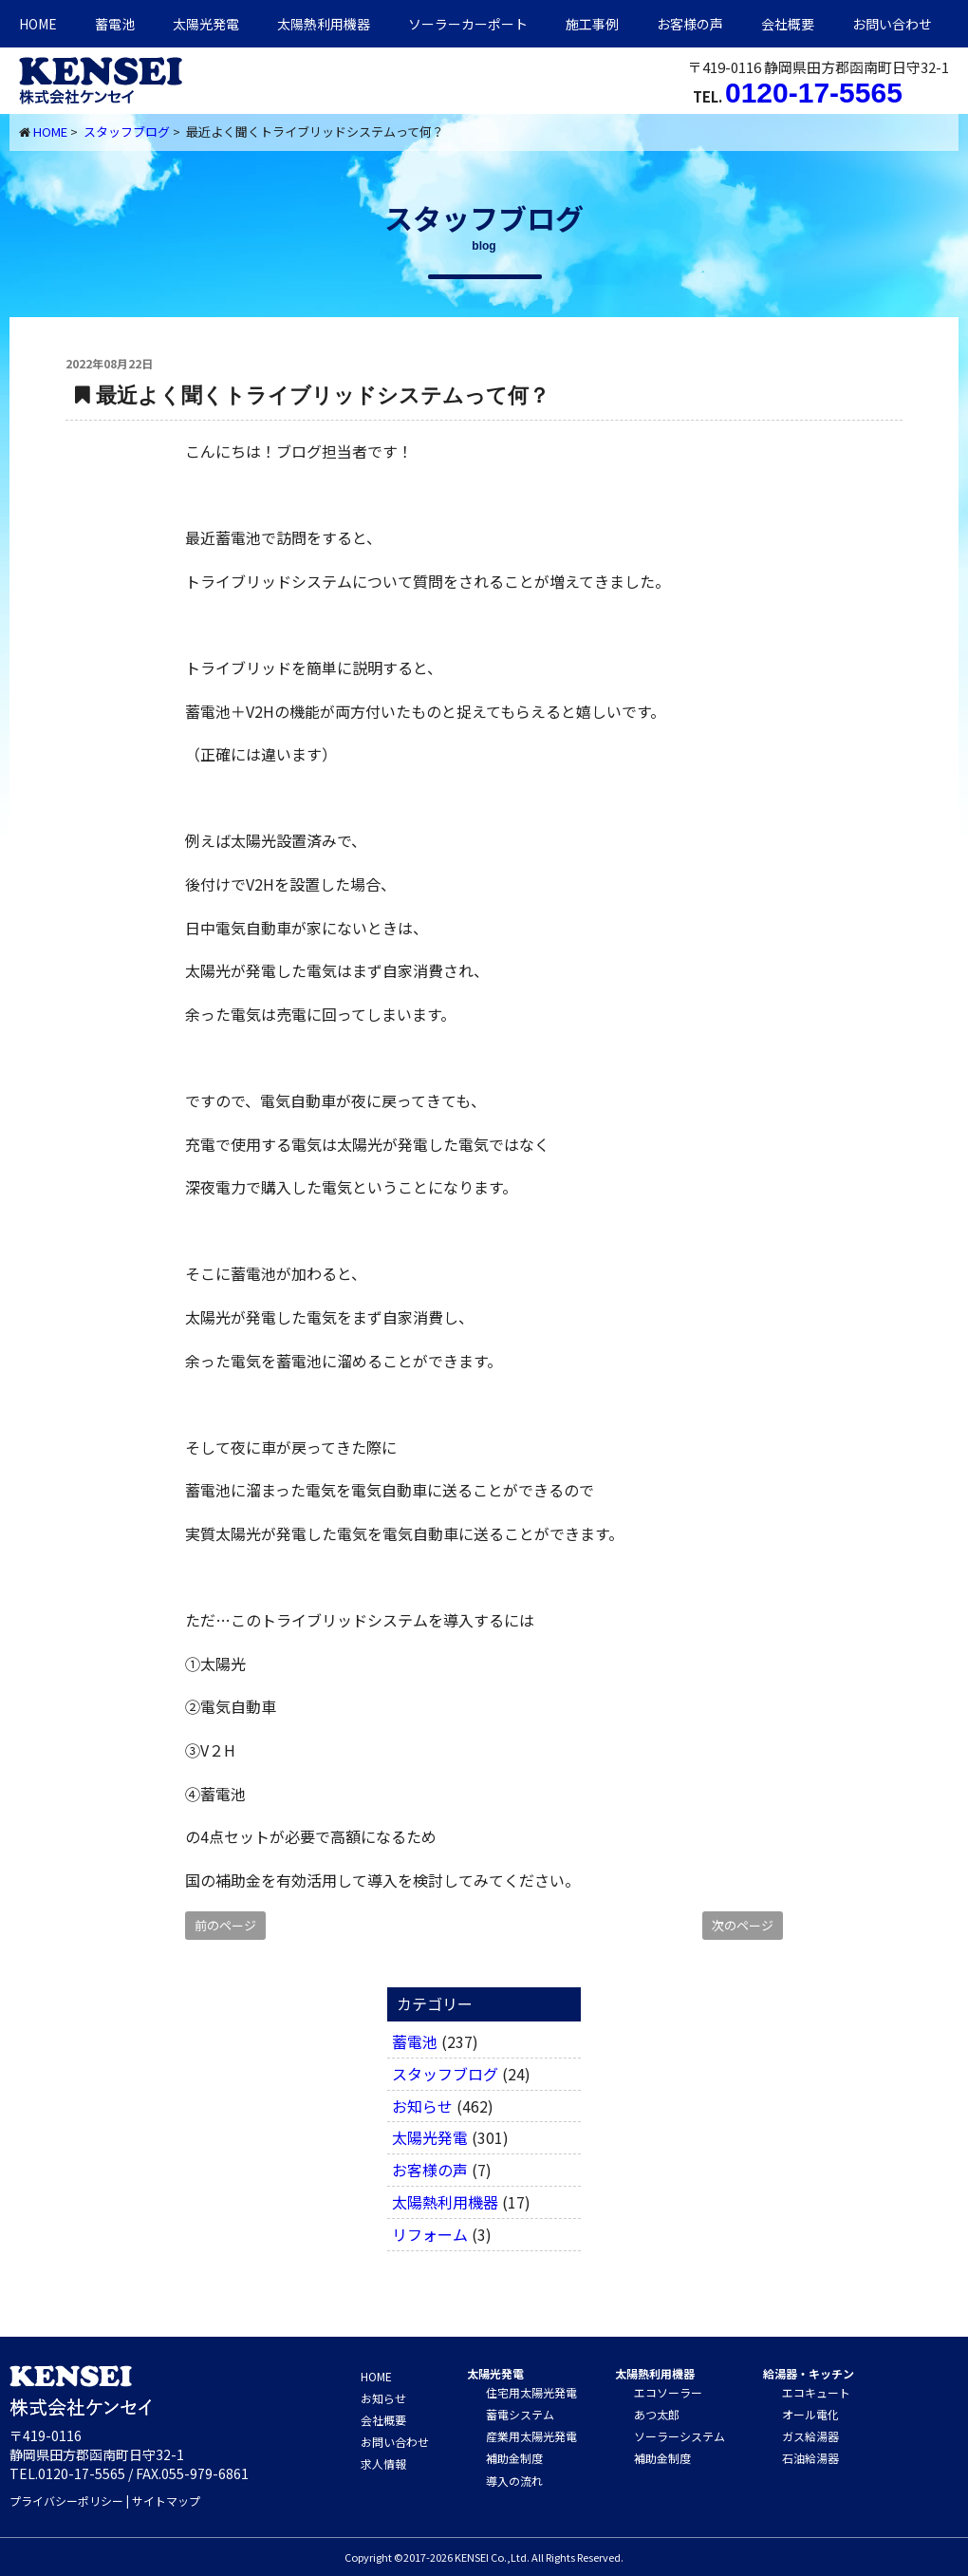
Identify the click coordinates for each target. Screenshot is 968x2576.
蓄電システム (520, 2414)
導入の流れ (514, 2481)
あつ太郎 (656, 2414)
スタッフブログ (127, 131)
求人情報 (383, 2463)
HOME (38, 23)
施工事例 (592, 23)
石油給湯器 (810, 2458)
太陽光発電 (206, 23)
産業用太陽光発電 (531, 2436)
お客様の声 (690, 23)
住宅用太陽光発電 (531, 2392)
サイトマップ (166, 2500)
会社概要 (787, 23)
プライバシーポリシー (66, 2500)
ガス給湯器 (810, 2436)
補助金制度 (514, 2458)
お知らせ (422, 2106)
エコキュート (816, 2392)
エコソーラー (668, 2392)
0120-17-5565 (814, 92)
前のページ (225, 1925)
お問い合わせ (892, 23)
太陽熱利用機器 (445, 2202)
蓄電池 (115, 23)
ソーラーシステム (679, 2436)
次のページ (742, 1925)
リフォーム (430, 2234)
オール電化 (810, 2414)
